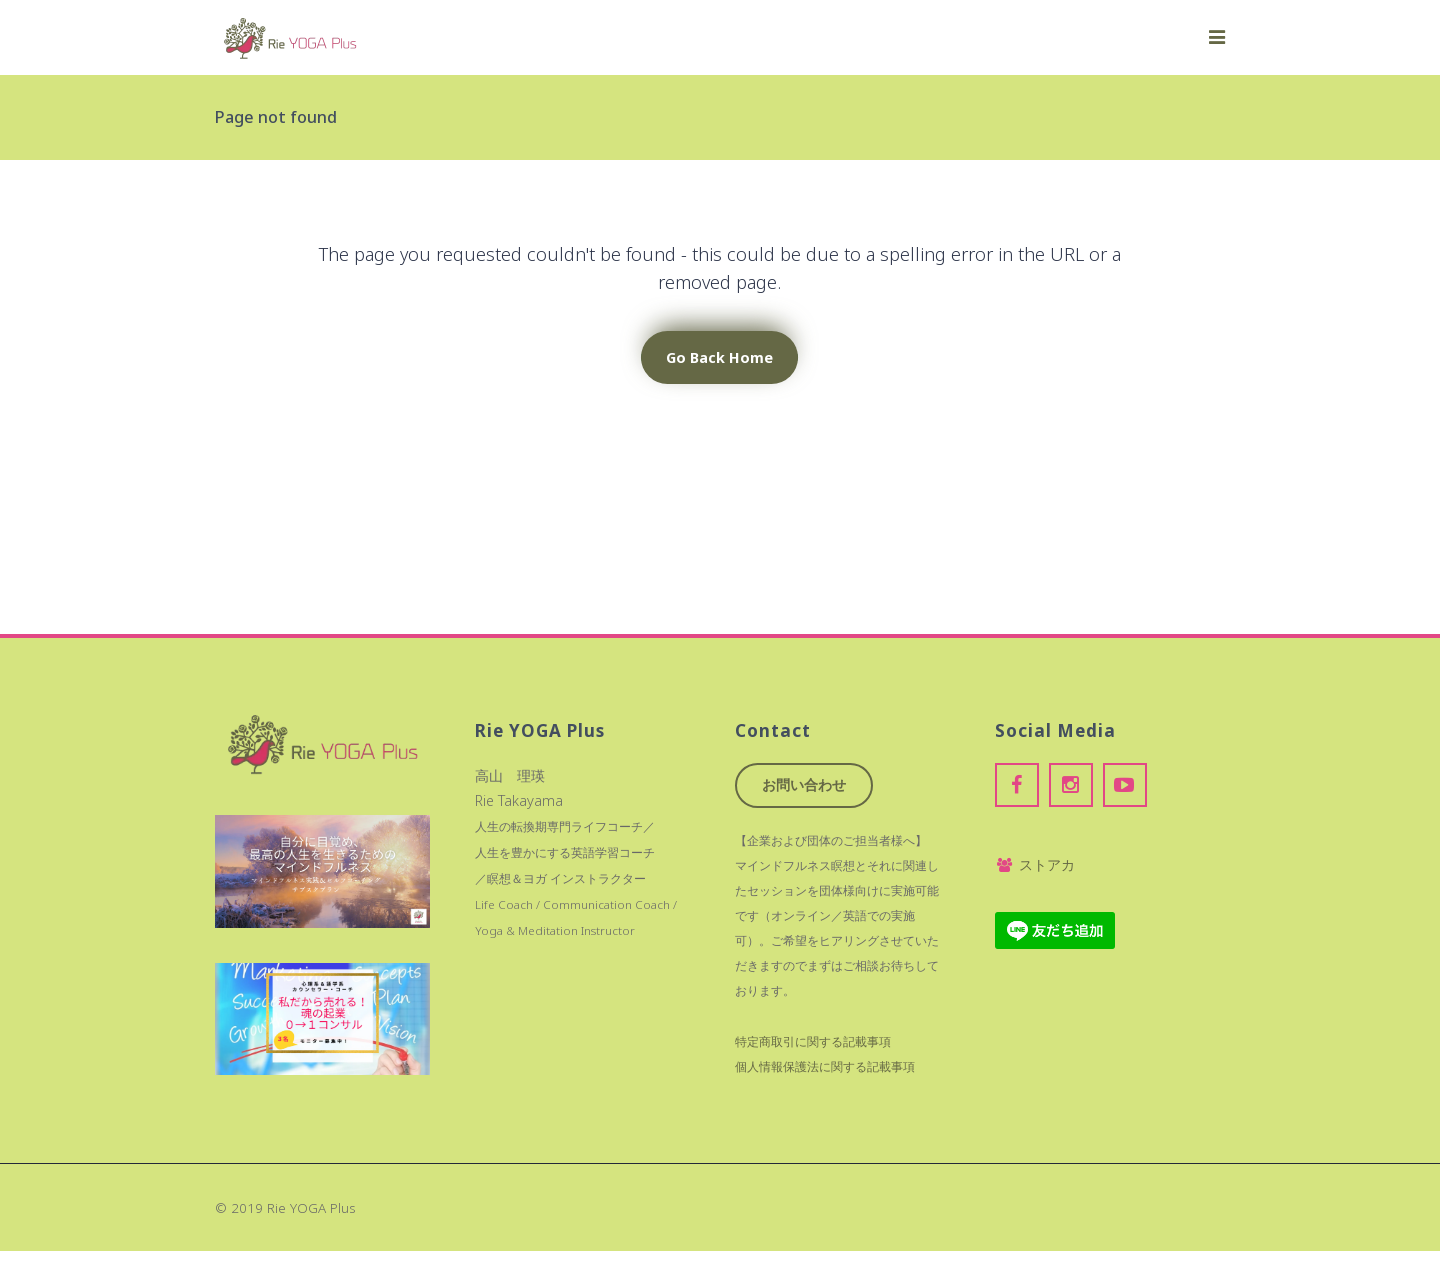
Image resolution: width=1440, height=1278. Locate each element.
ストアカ (1035, 864)
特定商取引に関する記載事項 (813, 1041)
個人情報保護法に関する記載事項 (825, 1066)
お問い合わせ (804, 784)
